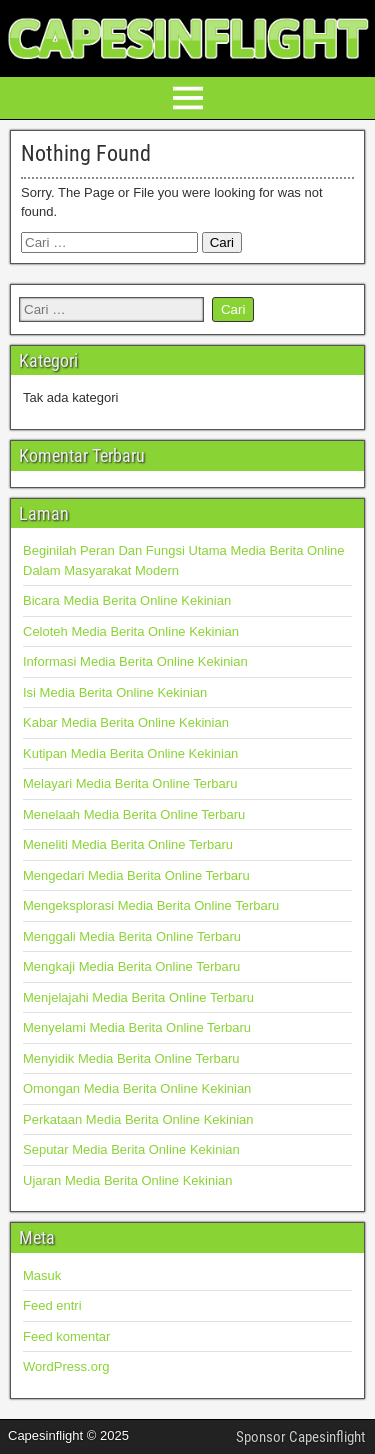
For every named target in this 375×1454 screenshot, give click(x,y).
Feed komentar (66, 1336)
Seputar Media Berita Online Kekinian (131, 1149)
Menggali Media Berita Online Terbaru (132, 936)
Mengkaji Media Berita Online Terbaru (131, 966)
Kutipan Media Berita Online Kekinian (130, 753)
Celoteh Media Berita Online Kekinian (131, 631)
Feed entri (52, 1305)
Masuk (42, 1275)
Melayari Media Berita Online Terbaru (130, 783)
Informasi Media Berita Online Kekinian (135, 661)
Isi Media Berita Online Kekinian (115, 692)
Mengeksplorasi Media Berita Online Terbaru (151, 905)
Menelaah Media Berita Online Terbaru (134, 814)
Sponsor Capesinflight (300, 1437)
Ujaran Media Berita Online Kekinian (128, 1180)
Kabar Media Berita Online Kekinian (126, 722)
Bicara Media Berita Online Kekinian (127, 600)
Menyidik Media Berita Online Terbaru (131, 1058)
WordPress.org (66, 1366)
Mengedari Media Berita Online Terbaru (136, 875)
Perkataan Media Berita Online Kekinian (138, 1119)
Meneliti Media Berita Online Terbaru (128, 844)
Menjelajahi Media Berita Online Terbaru (138, 997)
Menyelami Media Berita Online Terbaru (137, 1027)
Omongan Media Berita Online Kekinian (137, 1088)
